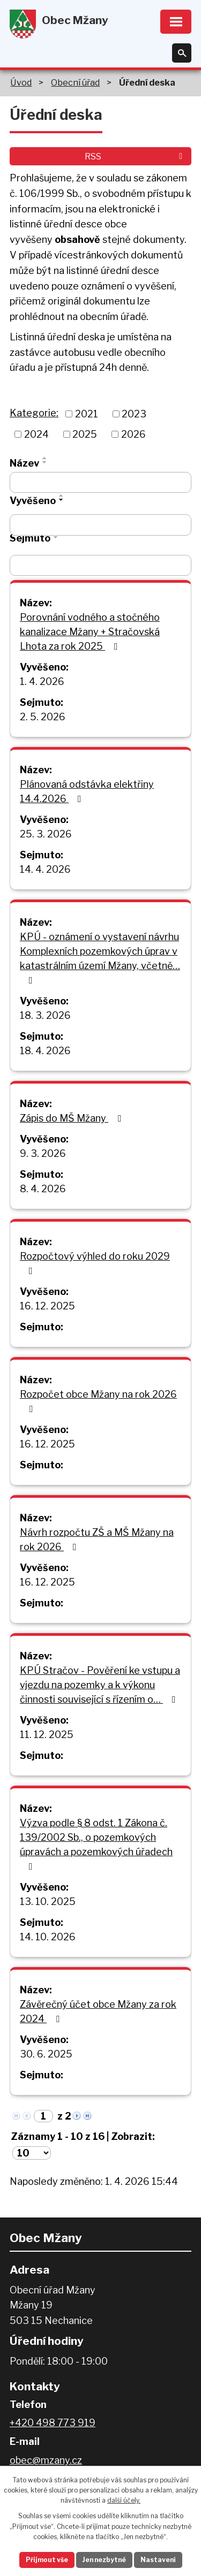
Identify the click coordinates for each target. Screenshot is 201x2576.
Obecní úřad (75, 82)
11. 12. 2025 (46, 1734)
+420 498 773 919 (52, 2422)
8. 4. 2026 (43, 1188)
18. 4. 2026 (45, 1050)
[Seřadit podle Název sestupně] (45, 462)
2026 (133, 434)
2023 (134, 414)
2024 (36, 434)
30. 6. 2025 (46, 2054)
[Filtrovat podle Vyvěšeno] (100, 525)
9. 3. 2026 (43, 1153)
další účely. (123, 2500)
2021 (86, 414)
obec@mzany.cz (46, 2460)
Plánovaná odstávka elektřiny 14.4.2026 (87, 791)
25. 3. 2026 (46, 834)
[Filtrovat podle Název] (100, 482)
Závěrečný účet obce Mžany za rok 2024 (98, 2011)
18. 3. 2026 (45, 1015)
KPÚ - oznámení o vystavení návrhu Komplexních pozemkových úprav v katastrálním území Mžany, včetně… (100, 958)
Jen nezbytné (104, 2560)
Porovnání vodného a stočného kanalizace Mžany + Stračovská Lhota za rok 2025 (90, 632)
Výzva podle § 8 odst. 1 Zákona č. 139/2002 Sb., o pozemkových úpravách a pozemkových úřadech (96, 1844)
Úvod (21, 82)
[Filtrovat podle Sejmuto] (100, 565)
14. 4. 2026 (45, 869)
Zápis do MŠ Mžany (72, 1118)
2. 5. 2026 (42, 716)
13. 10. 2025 (48, 1901)
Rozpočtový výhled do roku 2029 (95, 1263)
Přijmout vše (47, 2560)
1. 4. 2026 (42, 681)
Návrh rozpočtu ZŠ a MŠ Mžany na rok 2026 (97, 1539)
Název (24, 463)
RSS (135, 156)
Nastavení (158, 2560)
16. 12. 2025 (47, 1306)
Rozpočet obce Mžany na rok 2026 (98, 1401)
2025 (84, 434)
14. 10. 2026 (48, 1936)
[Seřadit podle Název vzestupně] (45, 458)
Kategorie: (34, 412)
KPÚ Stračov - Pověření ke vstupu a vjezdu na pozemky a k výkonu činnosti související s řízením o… (100, 1685)
